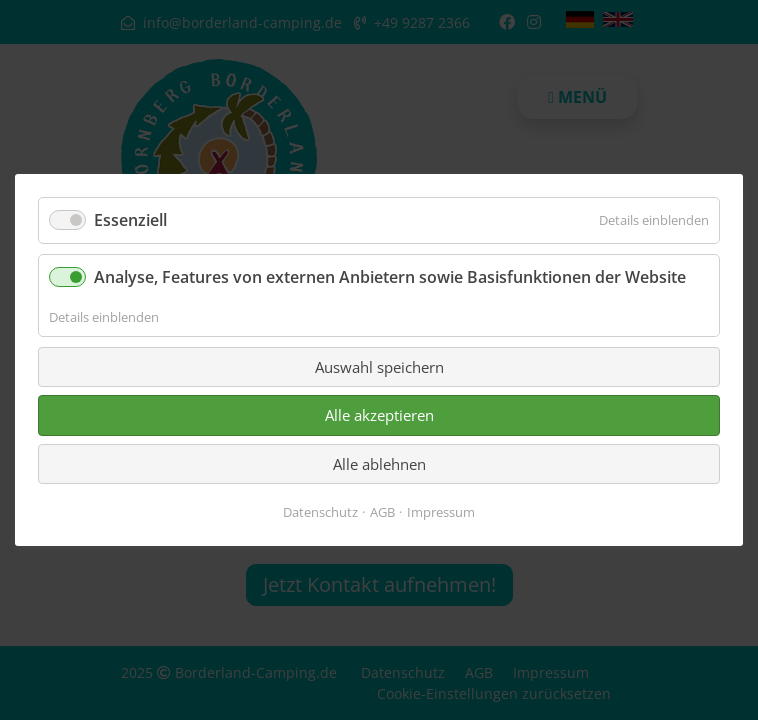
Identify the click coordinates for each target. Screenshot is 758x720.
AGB (382, 512)
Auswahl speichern (379, 367)
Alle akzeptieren (379, 415)
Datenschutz (320, 512)
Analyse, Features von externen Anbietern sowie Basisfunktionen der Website (390, 277)
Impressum (441, 512)
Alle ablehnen (379, 464)
